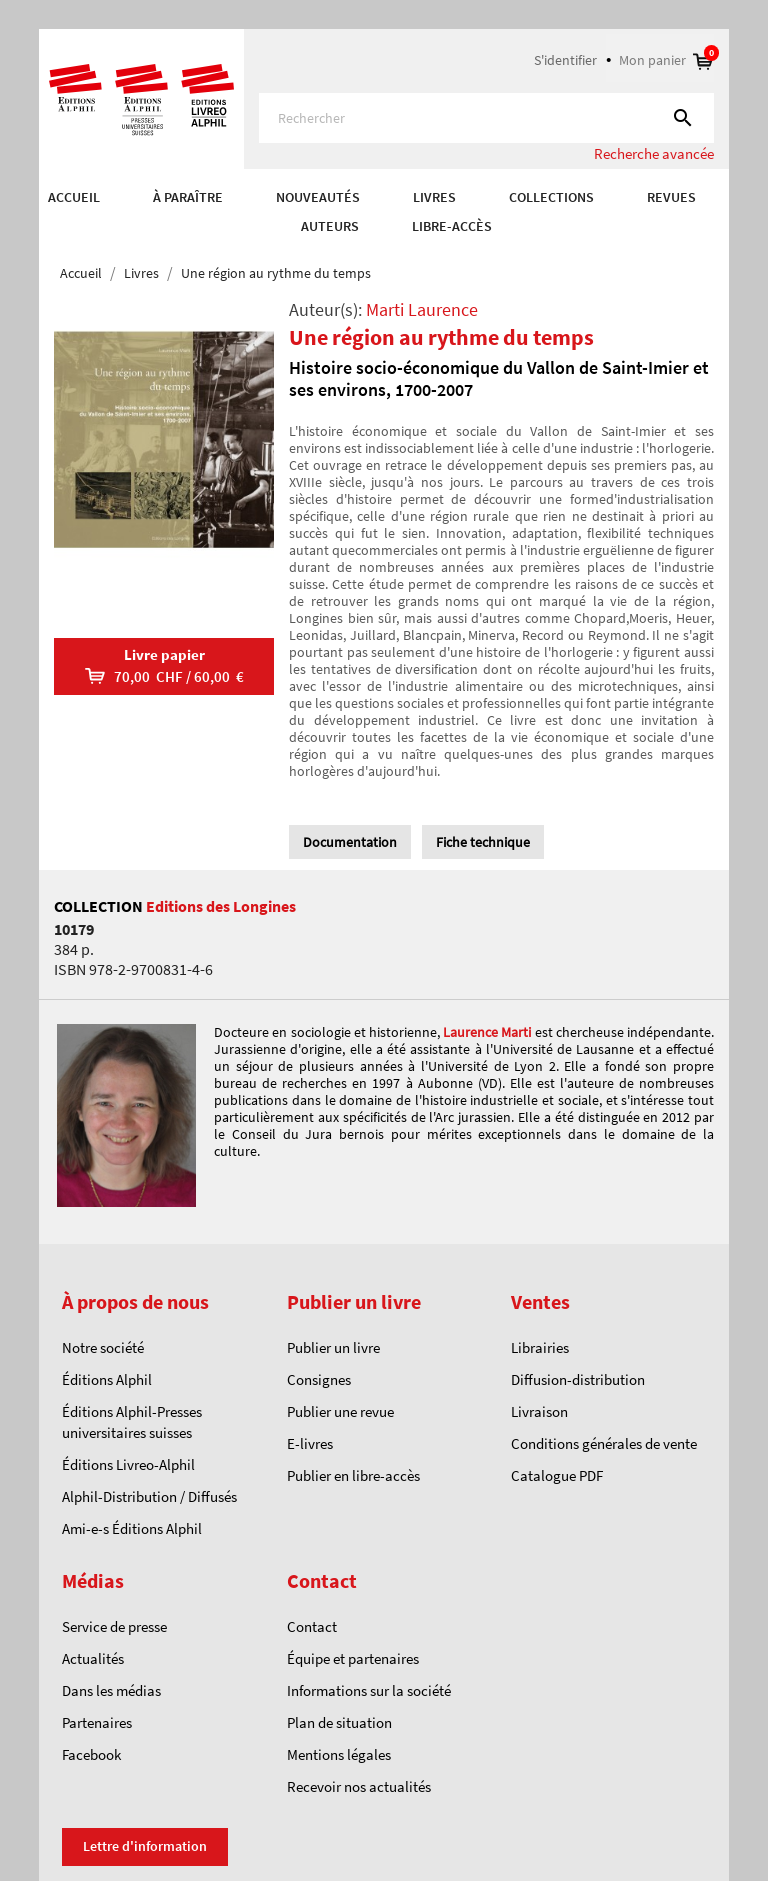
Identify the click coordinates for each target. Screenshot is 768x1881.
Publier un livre (333, 1347)
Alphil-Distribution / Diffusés (149, 1496)
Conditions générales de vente (604, 1443)
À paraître (188, 197)
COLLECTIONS (551, 197)
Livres (434, 197)
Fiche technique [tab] (483, 842)
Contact (312, 1626)
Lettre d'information (145, 1846)
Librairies (540, 1347)
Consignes (319, 1379)
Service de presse (114, 1626)
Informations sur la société (369, 1690)
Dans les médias (111, 1690)
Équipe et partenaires (353, 1658)
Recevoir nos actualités (359, 1786)
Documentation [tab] (350, 842)
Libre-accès (452, 226)
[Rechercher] (486, 118)
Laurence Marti (487, 1032)
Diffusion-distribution (578, 1379)
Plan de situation (339, 1722)
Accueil (74, 197)
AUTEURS (330, 226)
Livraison (539, 1411)
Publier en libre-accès (353, 1475)
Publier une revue (340, 1411)
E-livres (310, 1443)
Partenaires (97, 1722)
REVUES (671, 197)
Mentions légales (339, 1754)
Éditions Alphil (107, 1379)
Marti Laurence (422, 309)
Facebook (91, 1754)
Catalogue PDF (557, 1475)
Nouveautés (318, 197)
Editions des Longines (221, 906)
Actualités (93, 1658)
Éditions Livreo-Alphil (128, 1464)
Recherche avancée (654, 153)
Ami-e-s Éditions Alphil (132, 1528)
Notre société (103, 1347)
